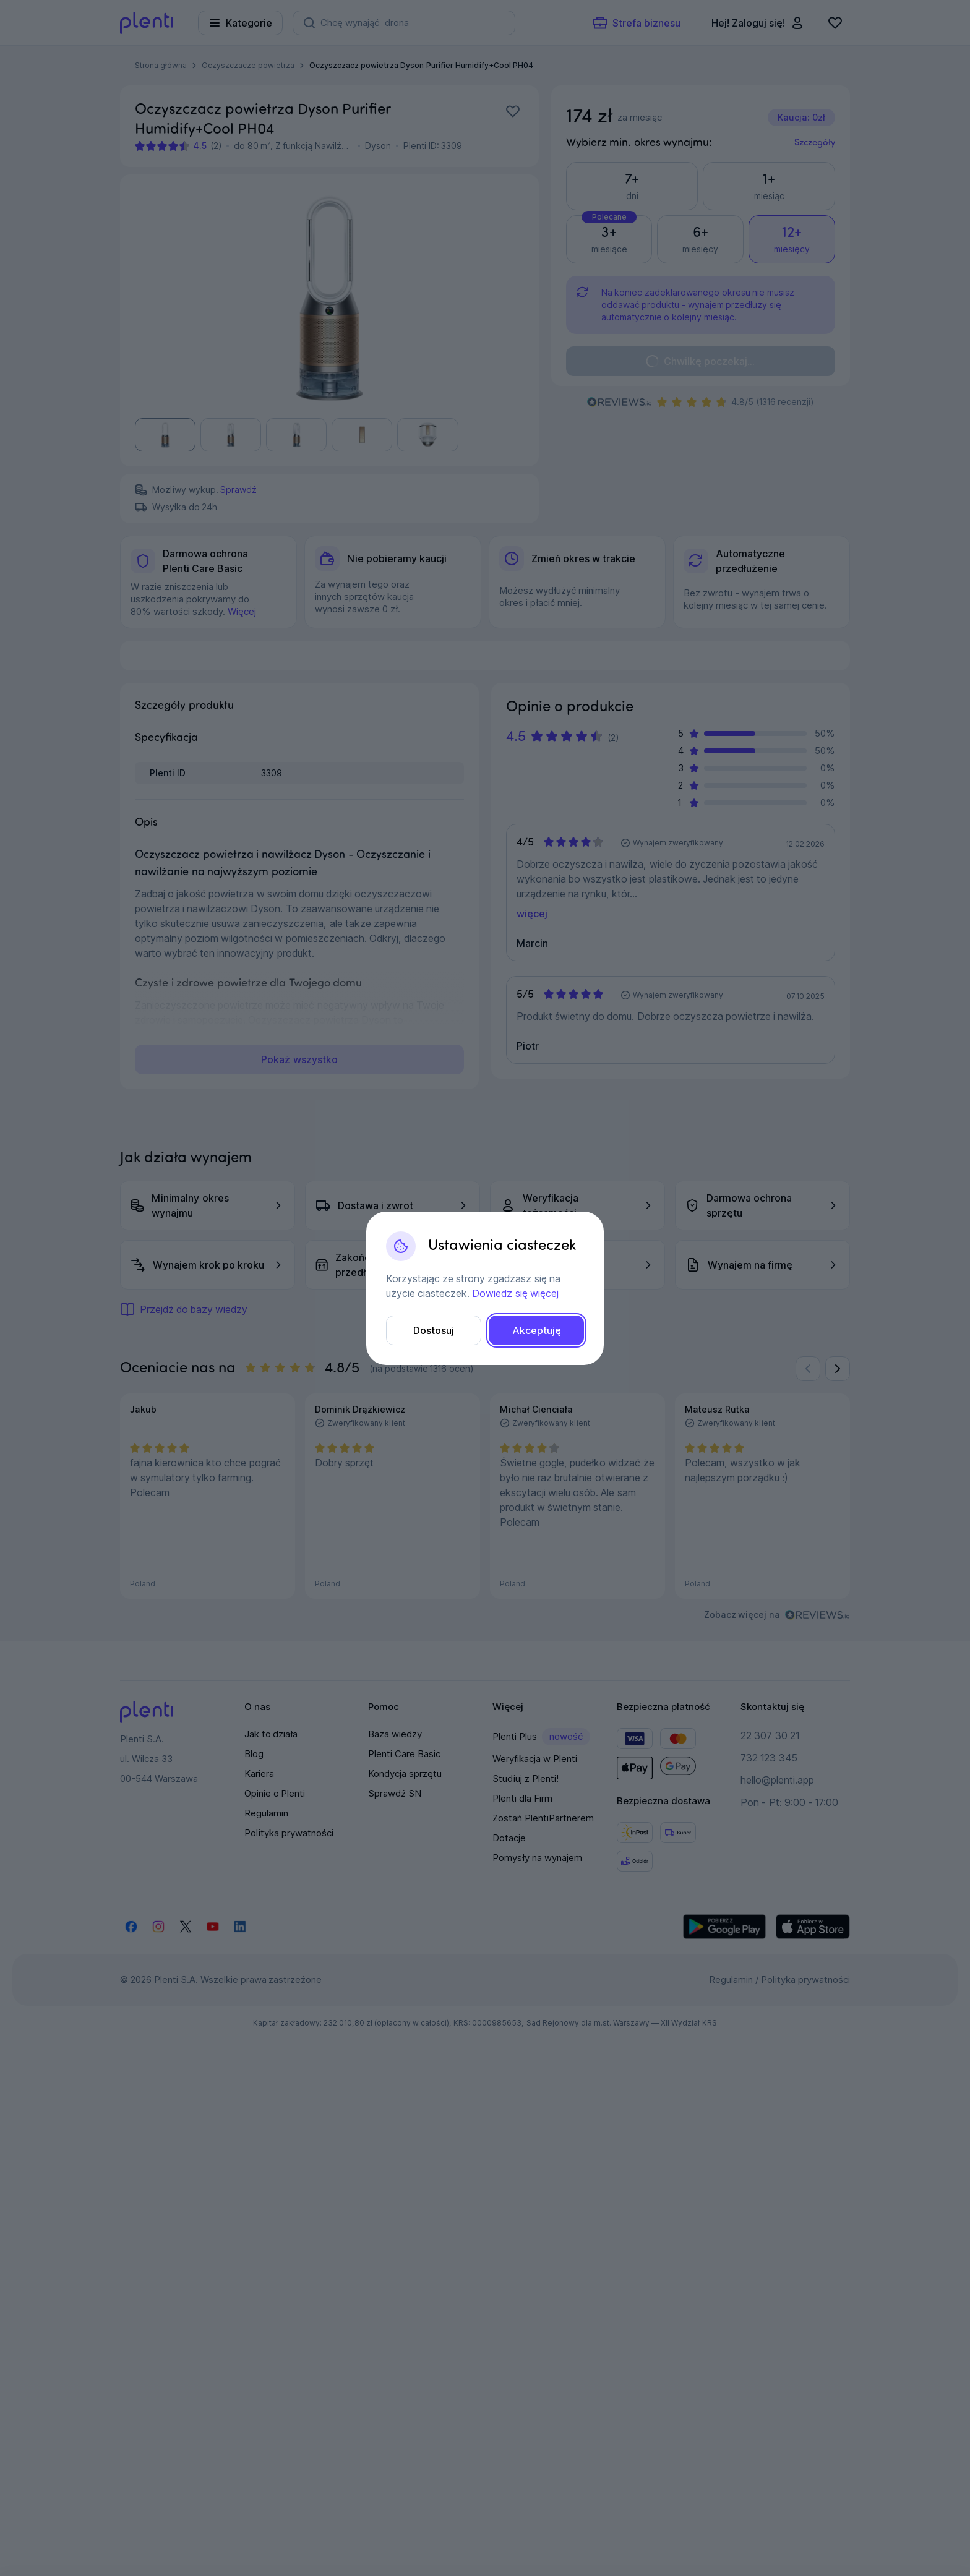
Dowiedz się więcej (515, 1293)
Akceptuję (536, 1330)
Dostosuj (433, 1330)
